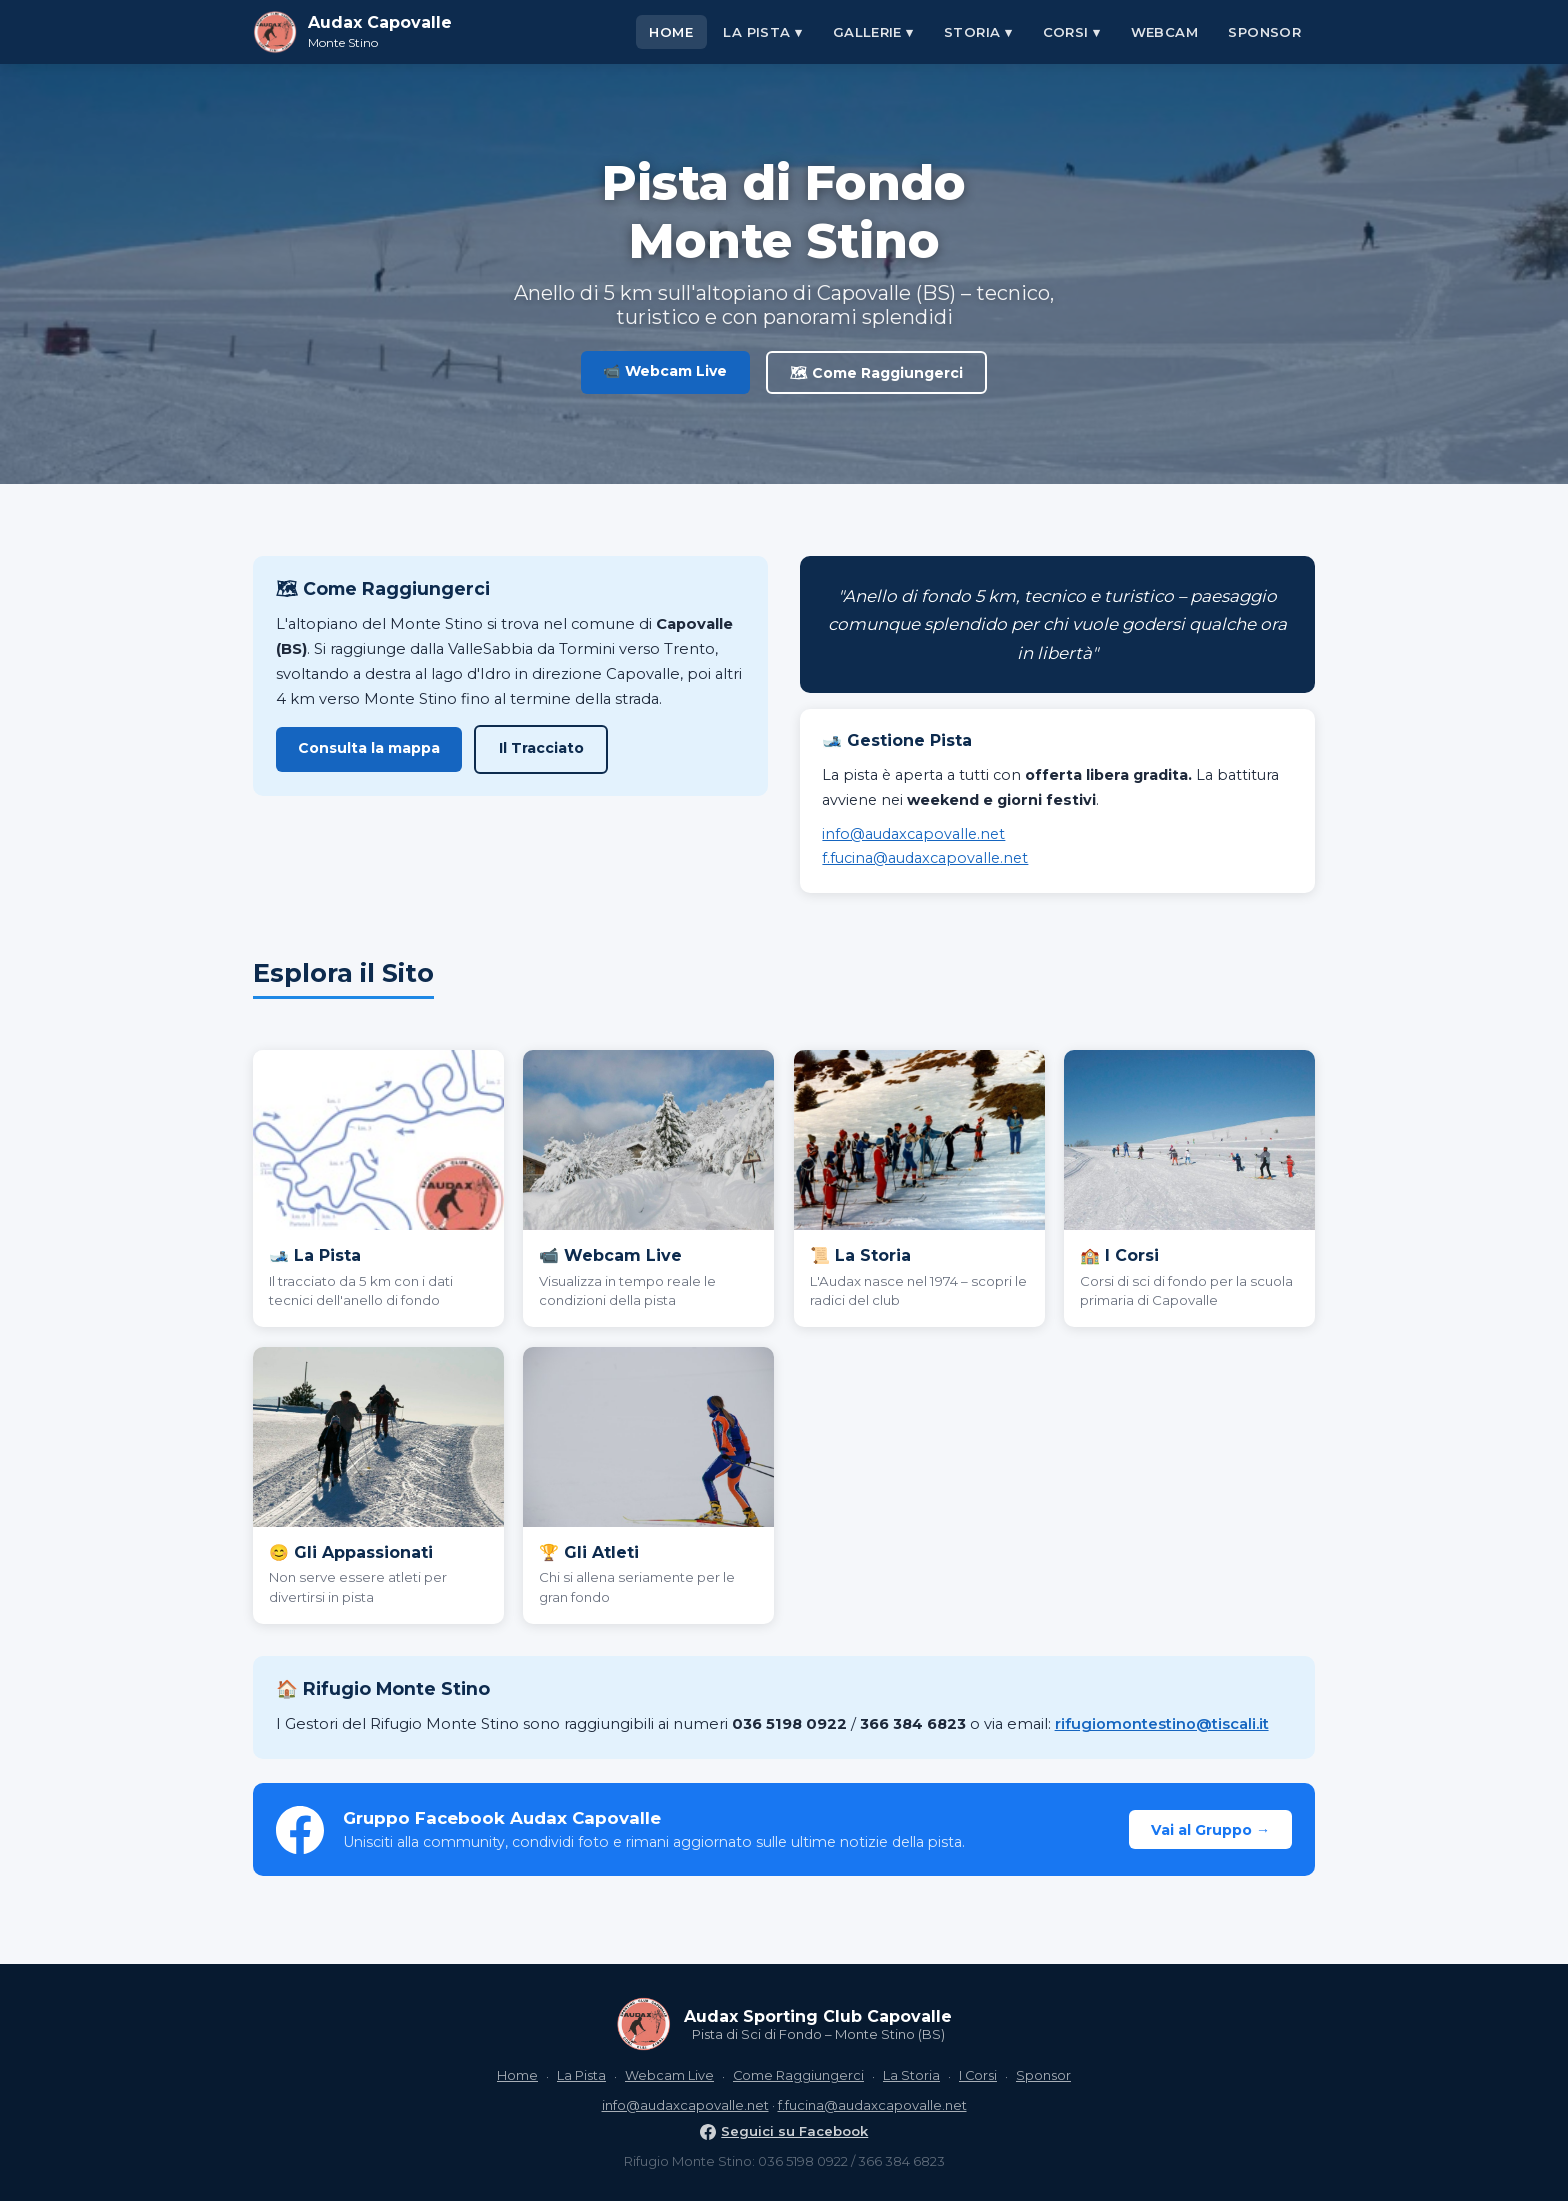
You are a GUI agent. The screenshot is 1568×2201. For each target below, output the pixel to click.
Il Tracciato (541, 748)
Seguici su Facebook (784, 2131)
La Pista (581, 2075)
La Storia (911, 2075)
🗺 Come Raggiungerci (876, 373)
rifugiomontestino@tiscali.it (1162, 1724)
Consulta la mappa (369, 748)
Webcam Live (669, 2075)
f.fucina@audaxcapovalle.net (925, 858)
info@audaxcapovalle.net (913, 834)
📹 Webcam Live (665, 371)
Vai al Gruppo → (1210, 1830)
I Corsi (978, 2075)
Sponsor (1264, 32)
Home (671, 32)
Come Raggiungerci (798, 2075)
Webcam (1164, 32)
